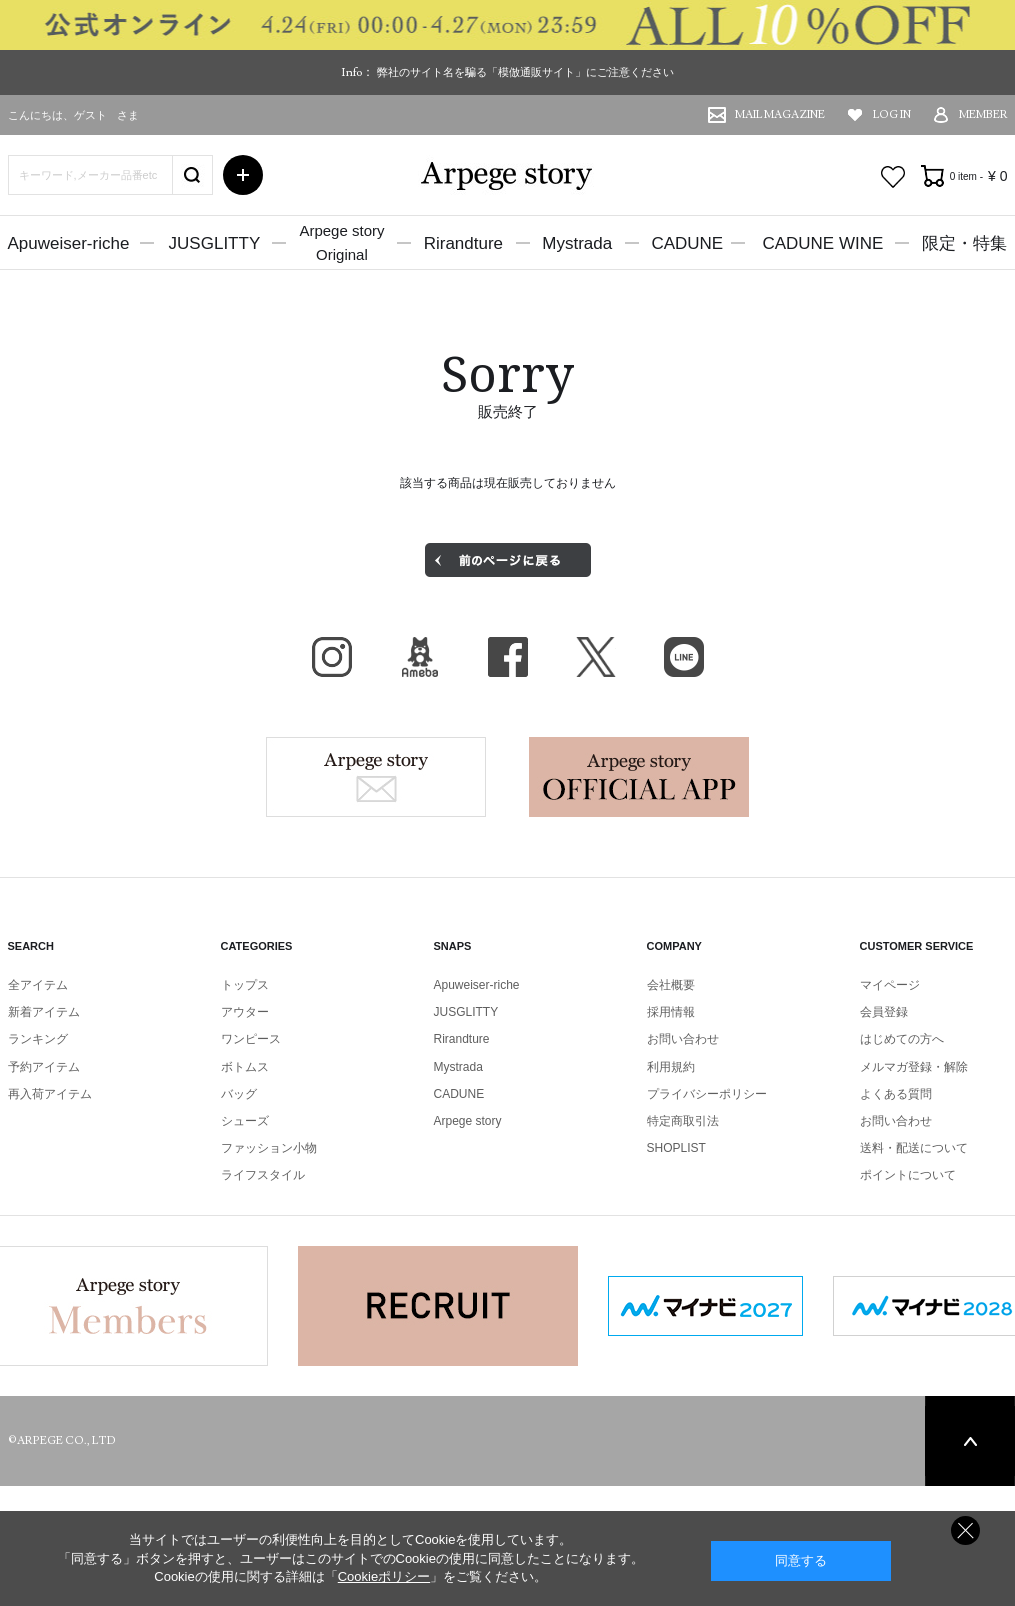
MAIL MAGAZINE (780, 114)
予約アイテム (44, 1067)
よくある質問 (896, 1094)
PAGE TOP (970, 1441)
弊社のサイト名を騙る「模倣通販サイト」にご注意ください (525, 72)
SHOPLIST (676, 1148)
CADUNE (687, 243)
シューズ (245, 1121)
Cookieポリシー (384, 1576)
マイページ (890, 985)
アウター (245, 1012)
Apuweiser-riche (69, 243)
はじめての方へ (902, 1039)
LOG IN (892, 114)
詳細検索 (243, 175)
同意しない (965, 1530)
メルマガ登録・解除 (914, 1067)
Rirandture (463, 243)
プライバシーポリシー (707, 1094)
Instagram (332, 657)
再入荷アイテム (50, 1094)
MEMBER (983, 114)
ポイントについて (908, 1175)
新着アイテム (44, 1012)
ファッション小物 (269, 1148)
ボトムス (245, 1067)
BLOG (420, 657)
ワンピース (251, 1039)
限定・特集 (964, 243)
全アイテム (38, 985)
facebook (508, 657)
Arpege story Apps (639, 777)
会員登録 (884, 1012)
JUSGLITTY (215, 243)
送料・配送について (914, 1148)
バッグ (239, 1094)
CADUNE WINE (822, 243)
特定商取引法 (683, 1121)
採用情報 (671, 1012)
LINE (684, 657)
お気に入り (893, 177)
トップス (245, 985)
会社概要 (671, 985)
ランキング (38, 1039)
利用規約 (671, 1067)
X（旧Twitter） (596, 657)
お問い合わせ (683, 1039)
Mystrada (577, 243)
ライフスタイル (263, 1175)
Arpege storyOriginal (341, 242)
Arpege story (376, 777)
